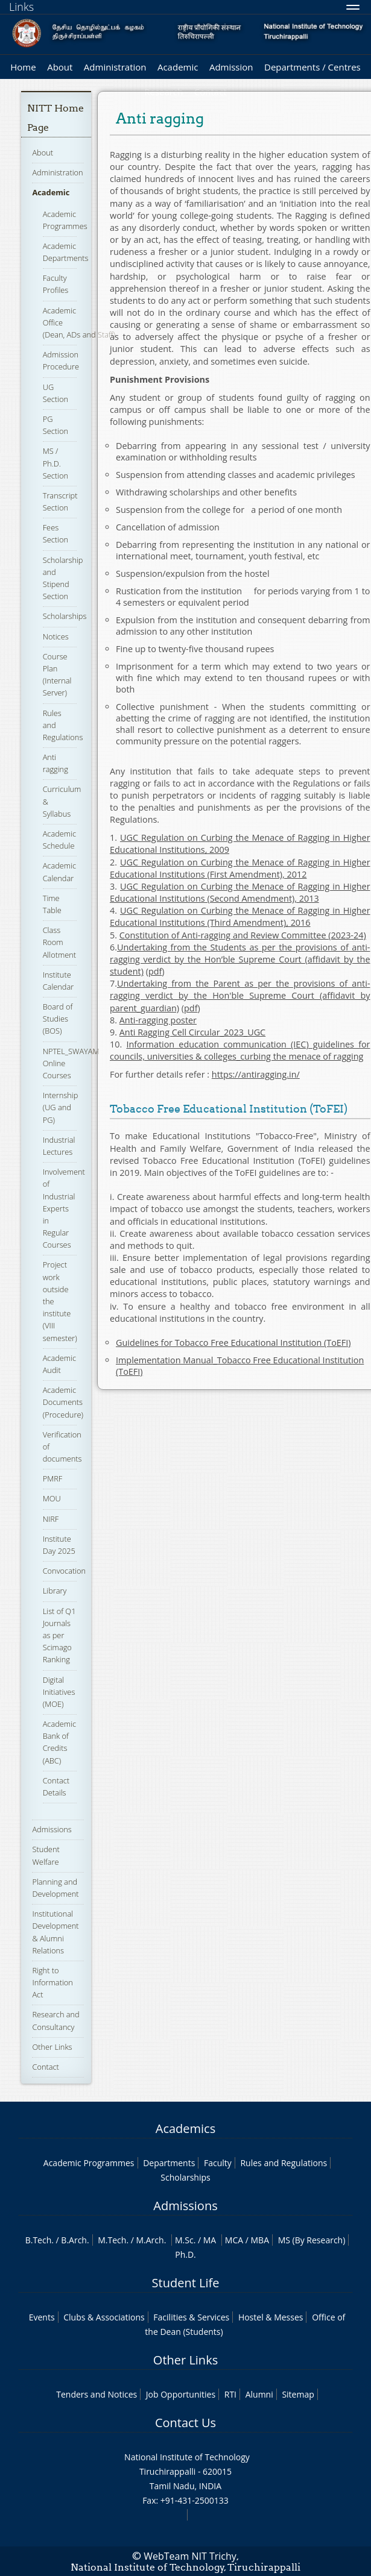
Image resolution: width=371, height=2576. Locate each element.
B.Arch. (75, 2240)
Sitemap (298, 2394)
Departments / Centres (312, 67)
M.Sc (184, 2240)
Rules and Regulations (283, 2163)
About (59, 67)
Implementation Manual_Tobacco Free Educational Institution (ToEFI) (240, 1365)
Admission (231, 67)
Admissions (51, 1829)
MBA (260, 2240)
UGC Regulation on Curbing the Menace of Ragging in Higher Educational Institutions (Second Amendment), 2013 (240, 892)
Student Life (186, 2283)
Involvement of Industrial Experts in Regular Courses (64, 1208)
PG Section (55, 424)
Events (42, 2317)
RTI (230, 2394)
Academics (185, 2128)
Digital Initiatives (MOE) (59, 1691)
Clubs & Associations (104, 2317)
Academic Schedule (59, 839)
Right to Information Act (52, 1982)
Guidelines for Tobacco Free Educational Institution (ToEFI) (233, 1342)
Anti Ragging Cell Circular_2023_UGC (192, 1032)
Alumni (259, 2394)
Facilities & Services (191, 2317)
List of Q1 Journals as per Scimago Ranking (59, 1635)
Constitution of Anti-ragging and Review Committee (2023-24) (242, 935)
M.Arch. (151, 2240)
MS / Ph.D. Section (55, 462)
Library (55, 1590)
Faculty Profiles (56, 283)
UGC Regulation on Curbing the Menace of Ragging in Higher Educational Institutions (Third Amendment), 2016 (240, 916)
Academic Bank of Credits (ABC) (59, 1742)
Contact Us (185, 2422)
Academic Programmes (89, 2163)
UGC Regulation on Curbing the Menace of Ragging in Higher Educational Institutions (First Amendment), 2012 (240, 868)
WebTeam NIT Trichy (190, 2556)
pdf (155, 971)
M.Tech (112, 2240)
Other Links (52, 2046)
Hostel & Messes (270, 2317)
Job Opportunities (180, 2394)
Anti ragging (55, 763)
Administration (115, 67)
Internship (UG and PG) (60, 1107)
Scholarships (65, 616)
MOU (52, 1498)
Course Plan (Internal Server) (57, 675)
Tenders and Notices (96, 2394)
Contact (45, 2066)
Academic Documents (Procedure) (63, 1401)
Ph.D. (185, 2254)
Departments (169, 2163)
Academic (177, 67)
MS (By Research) (312, 2240)
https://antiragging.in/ (256, 1074)
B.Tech (38, 2240)
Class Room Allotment (59, 942)
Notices (56, 636)
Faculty (218, 2163)
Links (21, 6)
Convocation (64, 1570)
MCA (234, 2240)
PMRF (53, 1478)
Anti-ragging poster (158, 1020)
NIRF (51, 1518)
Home (23, 67)
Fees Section (55, 533)
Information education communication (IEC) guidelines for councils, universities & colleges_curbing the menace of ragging (240, 1050)
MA (209, 2240)
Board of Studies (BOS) (58, 1018)
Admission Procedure (61, 360)
